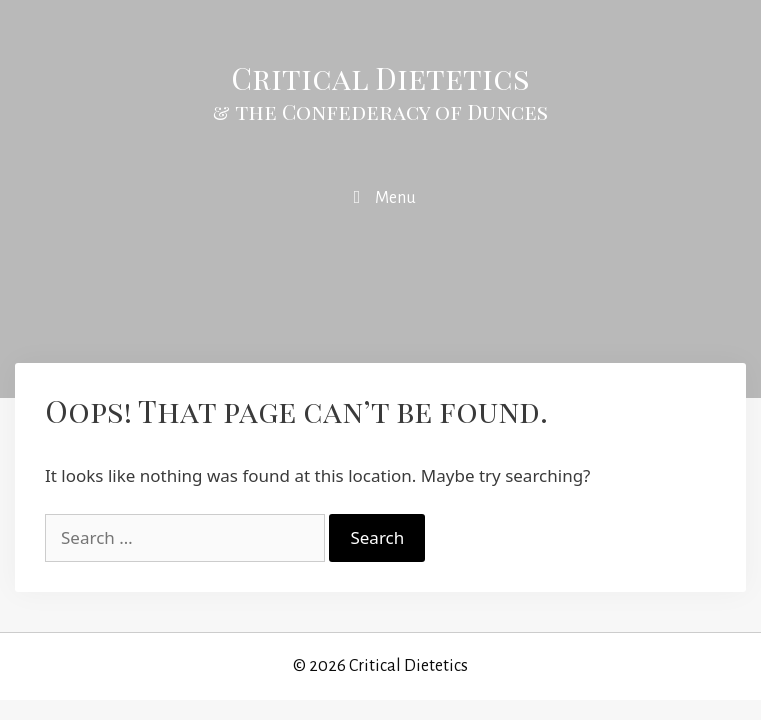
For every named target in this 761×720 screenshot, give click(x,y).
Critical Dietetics (380, 78)
